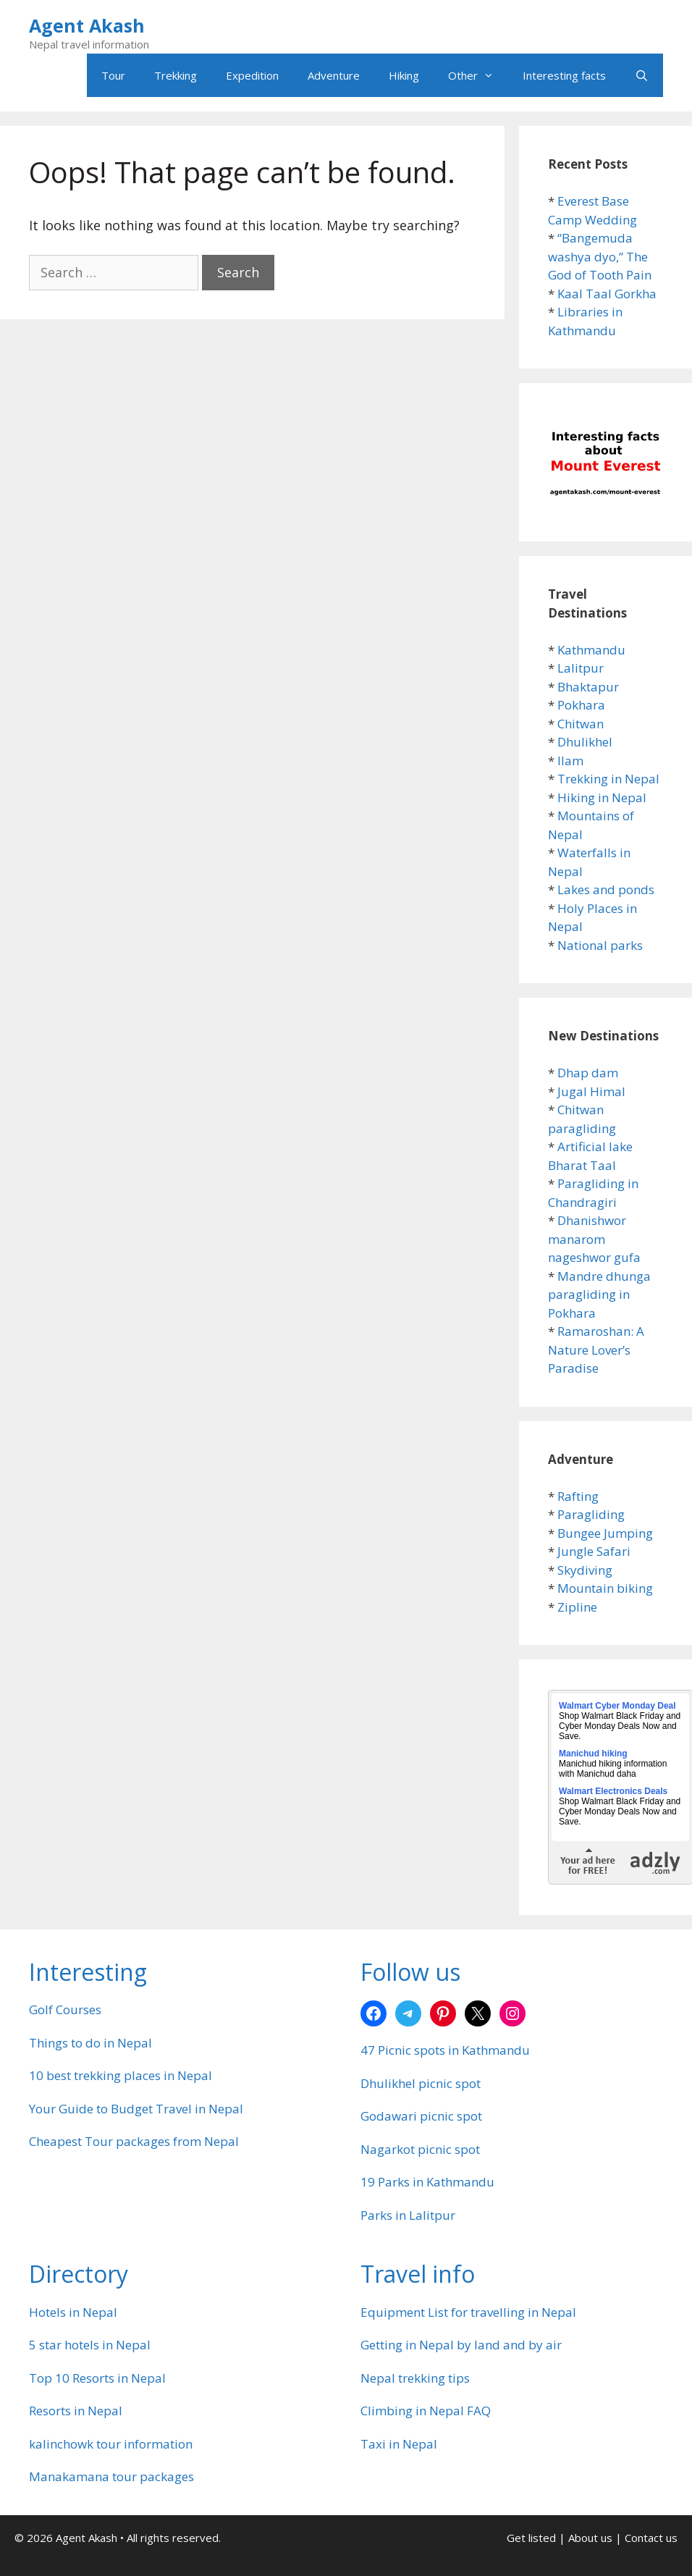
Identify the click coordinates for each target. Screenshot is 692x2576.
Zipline (577, 1607)
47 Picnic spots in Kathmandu (445, 2050)
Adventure (334, 75)
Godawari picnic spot (421, 2116)
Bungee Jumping (605, 1533)
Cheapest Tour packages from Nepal (134, 2141)
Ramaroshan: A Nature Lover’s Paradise (596, 1349)
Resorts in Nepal (75, 2410)
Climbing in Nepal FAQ (425, 2410)
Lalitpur (580, 668)
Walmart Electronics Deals (613, 1791)
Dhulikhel (584, 741)
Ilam (570, 760)
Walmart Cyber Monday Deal (617, 1706)
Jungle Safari (593, 1551)
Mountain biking (605, 1588)
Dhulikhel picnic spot (420, 2083)
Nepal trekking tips (415, 2378)
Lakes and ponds (605, 889)
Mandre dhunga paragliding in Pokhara (599, 1294)
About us (590, 2537)
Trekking (175, 75)
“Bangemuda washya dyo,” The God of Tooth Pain (599, 256)
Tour (113, 75)
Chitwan (580, 723)
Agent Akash (87, 25)
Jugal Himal (591, 1091)
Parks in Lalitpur (407, 2215)
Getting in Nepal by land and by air (461, 2344)
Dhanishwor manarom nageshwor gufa (594, 1239)
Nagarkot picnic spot (420, 2149)
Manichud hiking (593, 1753)
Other (478, 75)
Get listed (531, 2537)
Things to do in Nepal (90, 2042)
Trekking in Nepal (608, 778)
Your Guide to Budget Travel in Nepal (136, 2108)
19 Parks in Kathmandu (427, 2181)
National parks (600, 945)
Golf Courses (65, 2009)
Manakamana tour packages (111, 2476)
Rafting (578, 1496)
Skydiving (584, 1570)
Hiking (404, 75)
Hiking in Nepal (601, 797)
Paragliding (591, 1514)
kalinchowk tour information (111, 2444)
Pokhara (581, 704)
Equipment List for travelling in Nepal (468, 2312)
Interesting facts (564, 75)
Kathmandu (591, 649)
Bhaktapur (588, 686)
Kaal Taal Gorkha (607, 293)
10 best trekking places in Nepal (120, 2075)
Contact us (651, 2537)
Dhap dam (587, 1072)
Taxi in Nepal (398, 2444)
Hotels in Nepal (73, 2312)
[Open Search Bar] (641, 75)
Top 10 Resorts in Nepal (97, 2378)
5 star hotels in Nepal (90, 2344)
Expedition (252, 75)
